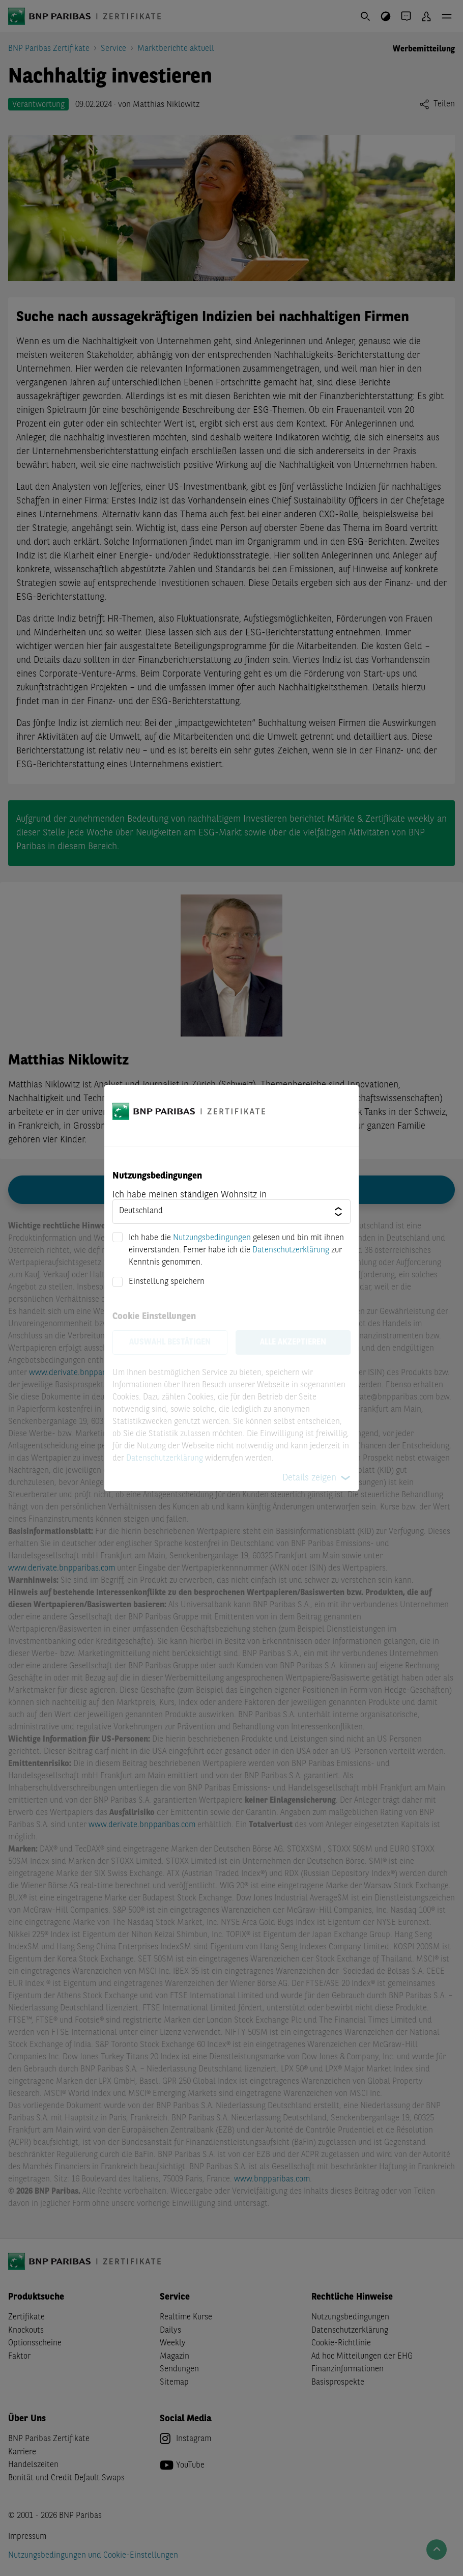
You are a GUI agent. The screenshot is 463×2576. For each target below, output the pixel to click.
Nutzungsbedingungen (212, 1238)
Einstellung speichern (167, 1282)
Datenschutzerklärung (290, 1250)
